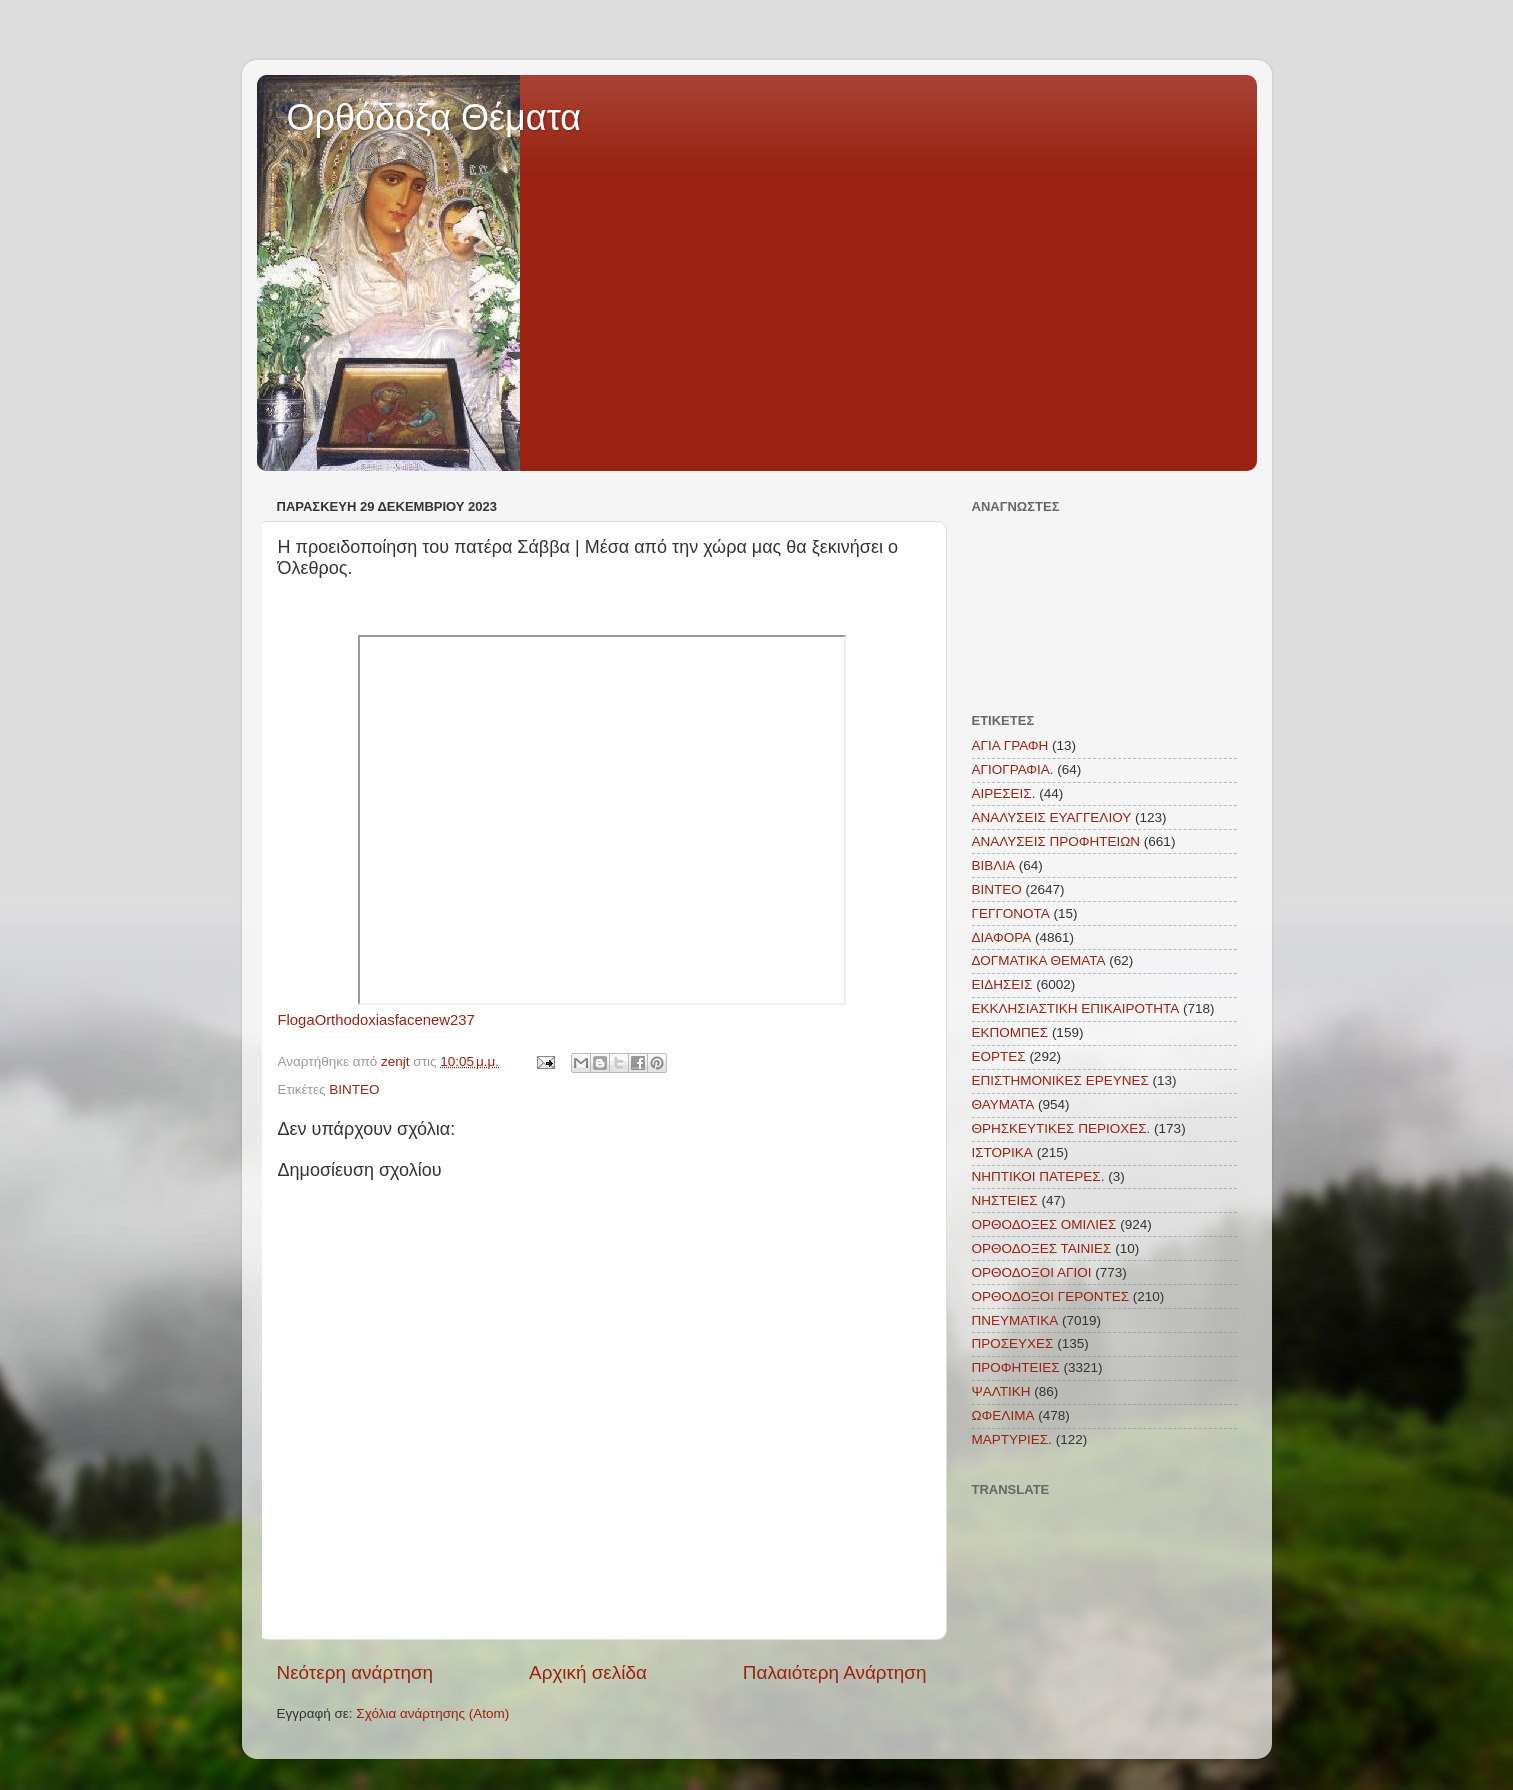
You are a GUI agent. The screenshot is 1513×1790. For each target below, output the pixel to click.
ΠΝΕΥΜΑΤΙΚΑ (1015, 1320)
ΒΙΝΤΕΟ (354, 1089)
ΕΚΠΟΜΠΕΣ (1010, 1032)
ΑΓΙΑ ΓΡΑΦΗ (1010, 745)
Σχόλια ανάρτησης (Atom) (432, 1713)
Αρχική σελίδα (588, 1672)
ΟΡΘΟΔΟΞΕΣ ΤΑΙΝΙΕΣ (1042, 1248)
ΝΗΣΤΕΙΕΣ (1005, 1200)
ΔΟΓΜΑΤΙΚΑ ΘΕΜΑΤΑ (1039, 960)
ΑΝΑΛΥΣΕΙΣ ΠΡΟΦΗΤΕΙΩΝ (1056, 841)
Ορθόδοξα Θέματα (434, 117)
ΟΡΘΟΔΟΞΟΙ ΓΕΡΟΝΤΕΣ (1051, 1296)
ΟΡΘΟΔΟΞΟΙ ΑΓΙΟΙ (1032, 1272)
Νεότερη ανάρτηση (355, 1672)
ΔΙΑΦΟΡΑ (1002, 937)
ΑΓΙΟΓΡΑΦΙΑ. (1013, 769)
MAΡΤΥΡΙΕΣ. (1012, 1439)
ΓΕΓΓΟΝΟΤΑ (1011, 913)
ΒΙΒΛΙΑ (994, 865)
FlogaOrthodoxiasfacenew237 (376, 1020)
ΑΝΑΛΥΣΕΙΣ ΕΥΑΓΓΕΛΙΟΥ (1052, 817)
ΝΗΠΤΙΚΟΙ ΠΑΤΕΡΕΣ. (1038, 1176)
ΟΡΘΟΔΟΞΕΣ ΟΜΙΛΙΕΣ (1044, 1224)
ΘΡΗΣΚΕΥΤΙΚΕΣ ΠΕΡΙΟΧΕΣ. (1061, 1128)
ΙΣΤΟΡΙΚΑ (1002, 1152)
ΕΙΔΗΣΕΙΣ (1002, 984)
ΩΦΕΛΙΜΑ (1003, 1415)
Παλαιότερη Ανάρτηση (835, 1672)
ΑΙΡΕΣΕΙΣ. (1004, 793)
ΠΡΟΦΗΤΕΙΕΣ (1016, 1367)
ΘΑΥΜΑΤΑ (1003, 1104)
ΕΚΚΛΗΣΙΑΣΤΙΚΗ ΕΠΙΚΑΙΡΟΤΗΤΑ (1076, 1008)
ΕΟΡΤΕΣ (999, 1056)
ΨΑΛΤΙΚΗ (1001, 1391)
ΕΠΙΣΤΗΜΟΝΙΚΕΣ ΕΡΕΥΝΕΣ (1060, 1080)
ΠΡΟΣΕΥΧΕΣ (1013, 1343)
